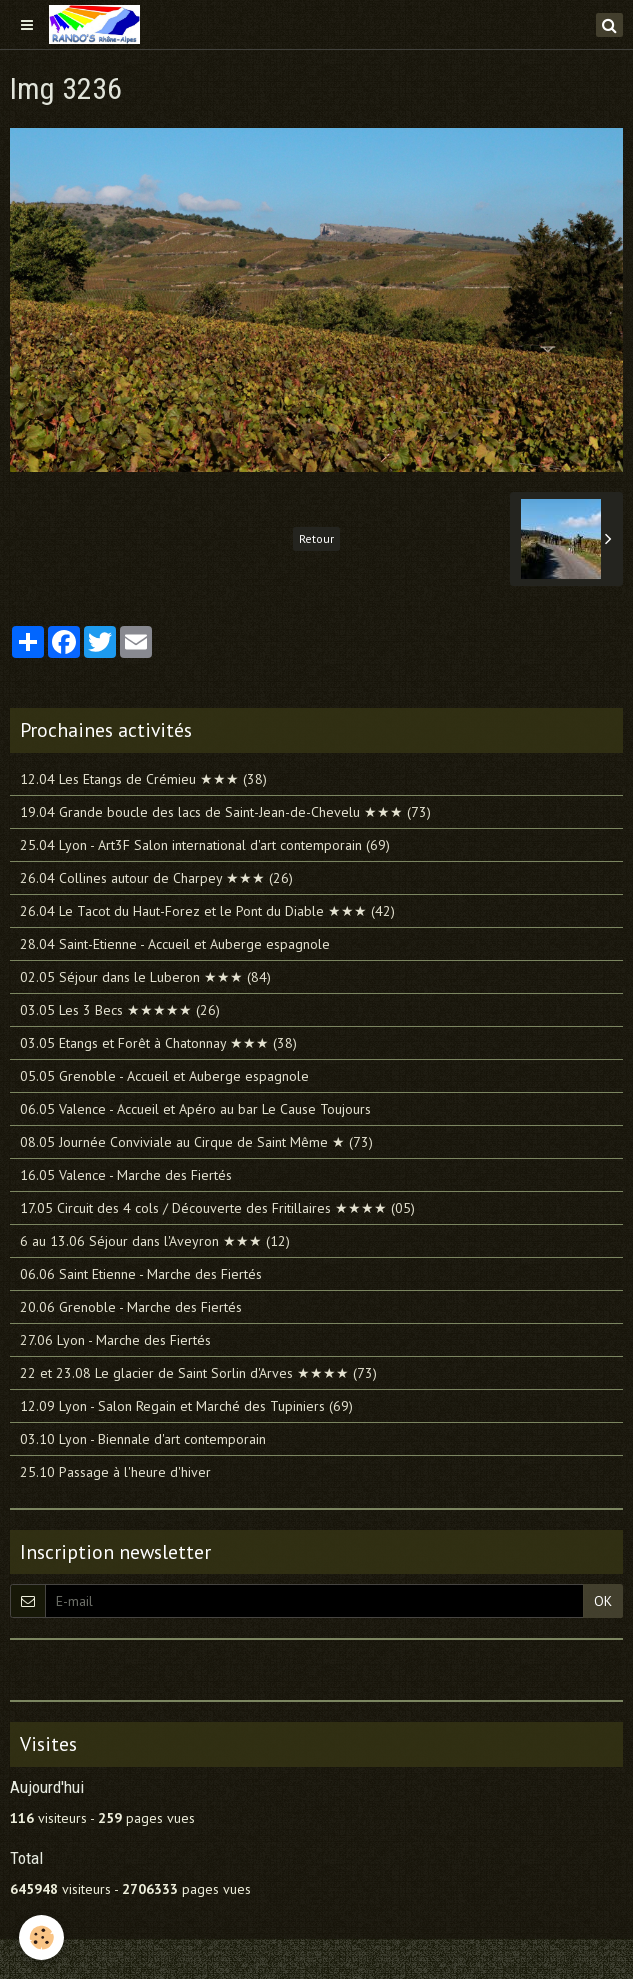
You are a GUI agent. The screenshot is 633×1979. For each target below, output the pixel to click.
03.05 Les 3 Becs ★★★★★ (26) (120, 1010)
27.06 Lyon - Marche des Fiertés (115, 1340)
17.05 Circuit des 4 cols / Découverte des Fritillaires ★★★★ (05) (217, 1208)
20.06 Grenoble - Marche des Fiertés (131, 1307)
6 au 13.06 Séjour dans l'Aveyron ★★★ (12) (155, 1241)
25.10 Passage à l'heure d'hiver (115, 1472)
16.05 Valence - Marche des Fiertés (126, 1175)
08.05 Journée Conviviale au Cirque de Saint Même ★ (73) (196, 1142)
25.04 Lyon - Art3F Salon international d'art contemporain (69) (205, 845)
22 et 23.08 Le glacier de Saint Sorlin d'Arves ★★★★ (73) (198, 1373)
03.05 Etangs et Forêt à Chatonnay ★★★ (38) (158, 1043)
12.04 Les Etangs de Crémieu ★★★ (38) (143, 779)
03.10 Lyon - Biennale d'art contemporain (143, 1439)
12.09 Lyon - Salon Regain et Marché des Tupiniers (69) (186, 1406)
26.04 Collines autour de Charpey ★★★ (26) (156, 878)
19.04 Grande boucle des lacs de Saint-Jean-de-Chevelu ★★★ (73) (225, 812)
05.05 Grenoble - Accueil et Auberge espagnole (164, 1076)
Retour (316, 538)
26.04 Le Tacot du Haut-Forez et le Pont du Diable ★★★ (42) (207, 911)
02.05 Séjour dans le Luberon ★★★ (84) (145, 977)
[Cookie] (42, 1937)
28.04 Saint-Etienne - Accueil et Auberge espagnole (175, 944)
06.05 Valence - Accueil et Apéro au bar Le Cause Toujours (195, 1109)
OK (603, 1601)
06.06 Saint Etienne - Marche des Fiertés (141, 1274)
